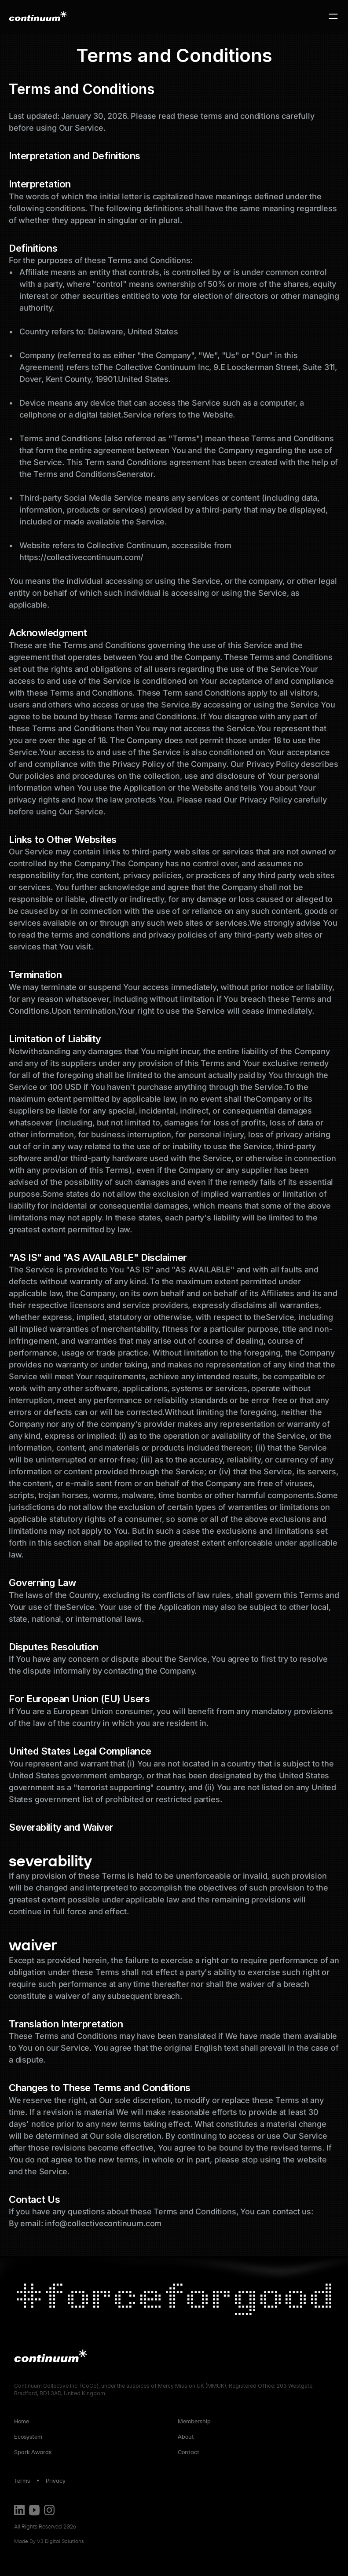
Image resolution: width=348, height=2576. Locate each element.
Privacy (56, 2480)
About (186, 2436)
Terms (22, 2480)
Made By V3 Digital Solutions (49, 2541)
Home (21, 2421)
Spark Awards (32, 2451)
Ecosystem (28, 2436)
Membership (194, 2421)
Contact (188, 2451)
